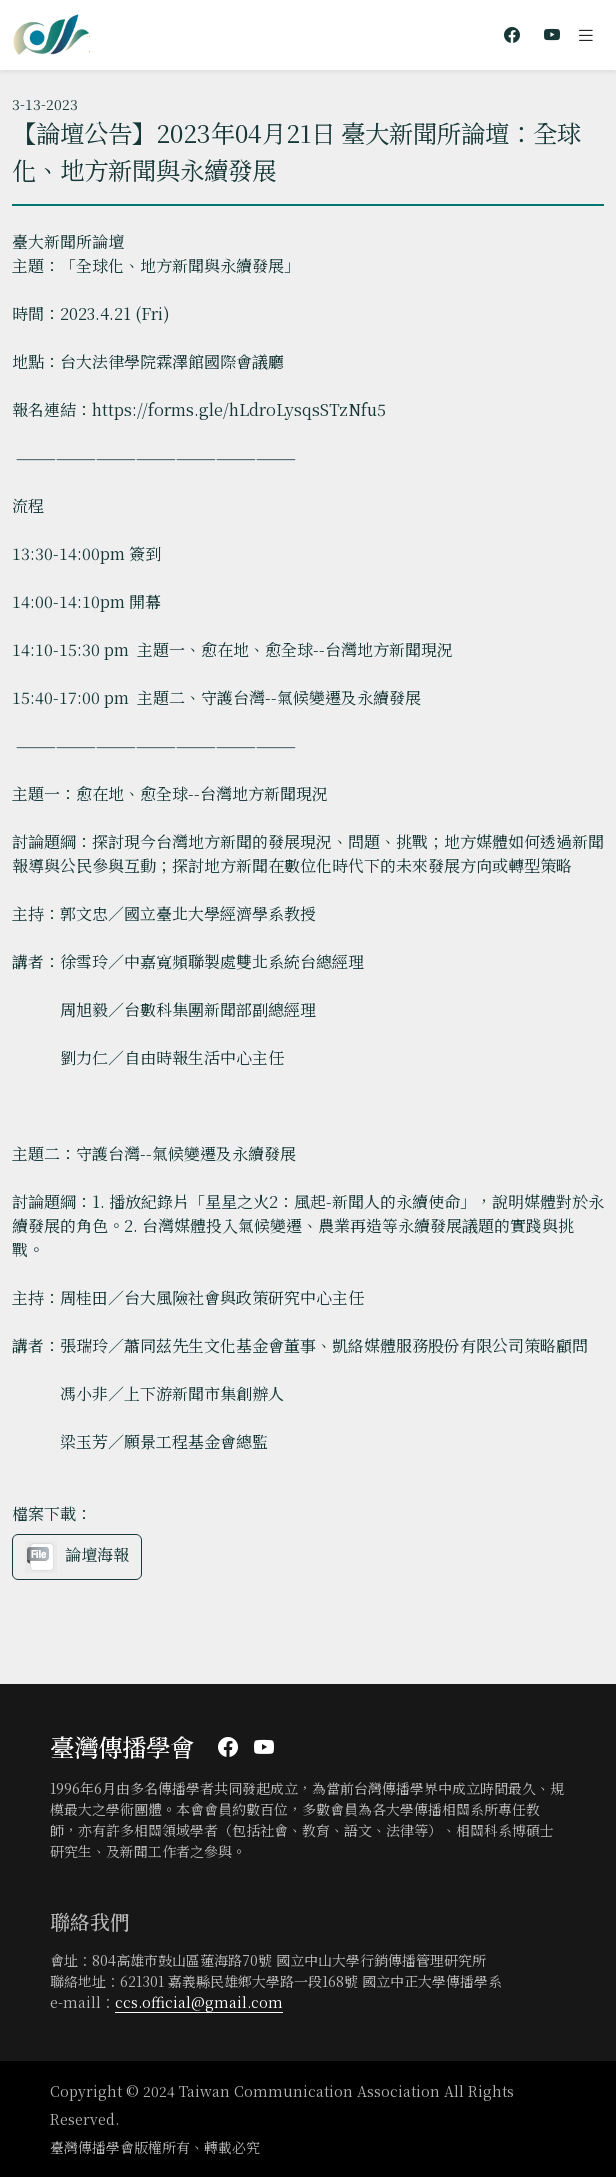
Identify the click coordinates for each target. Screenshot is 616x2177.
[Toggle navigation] (586, 35)
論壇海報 (77, 1557)
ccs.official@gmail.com (199, 2002)
